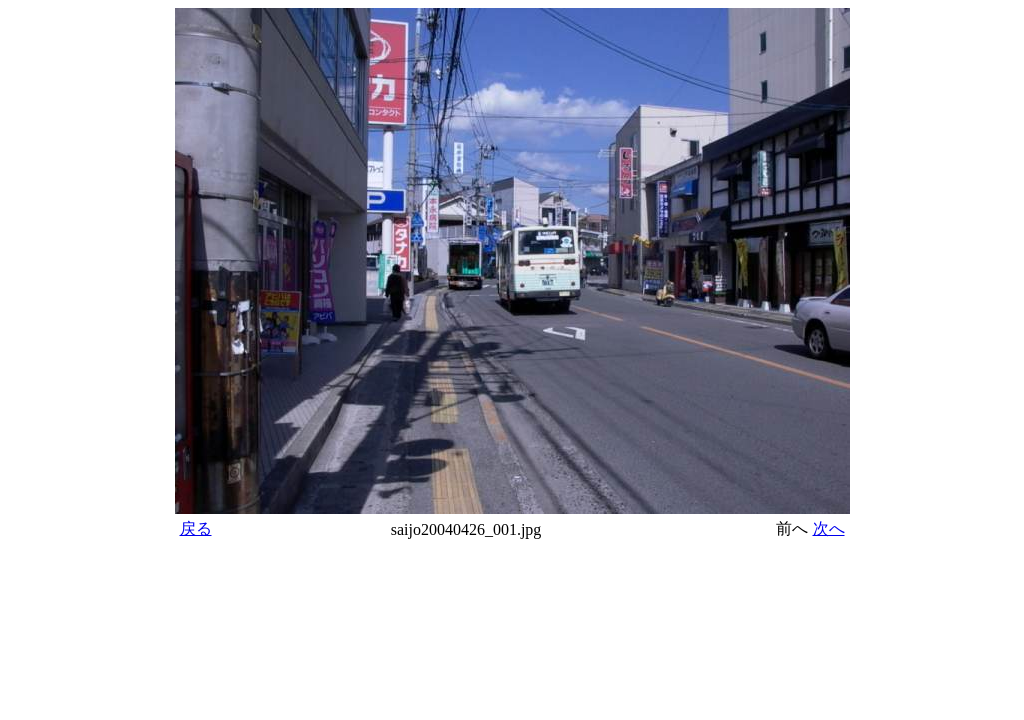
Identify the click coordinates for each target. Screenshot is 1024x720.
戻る (196, 528)
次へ (829, 528)
